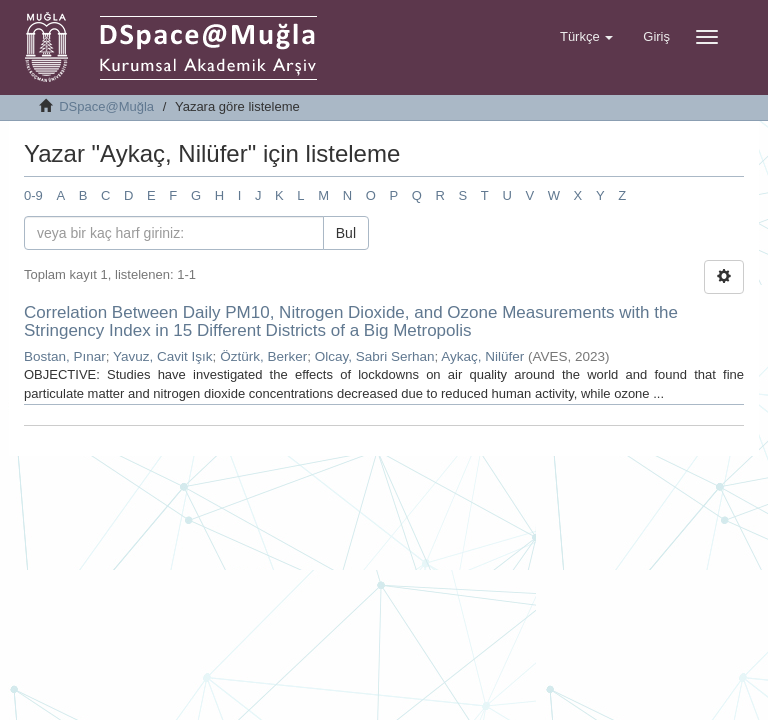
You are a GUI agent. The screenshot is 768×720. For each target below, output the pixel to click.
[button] (586, 37)
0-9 (33, 195)
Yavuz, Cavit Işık (163, 356)
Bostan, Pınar (65, 356)
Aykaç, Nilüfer (482, 356)
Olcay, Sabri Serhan (375, 356)
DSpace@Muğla (106, 106)
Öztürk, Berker (263, 356)
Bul (346, 233)
